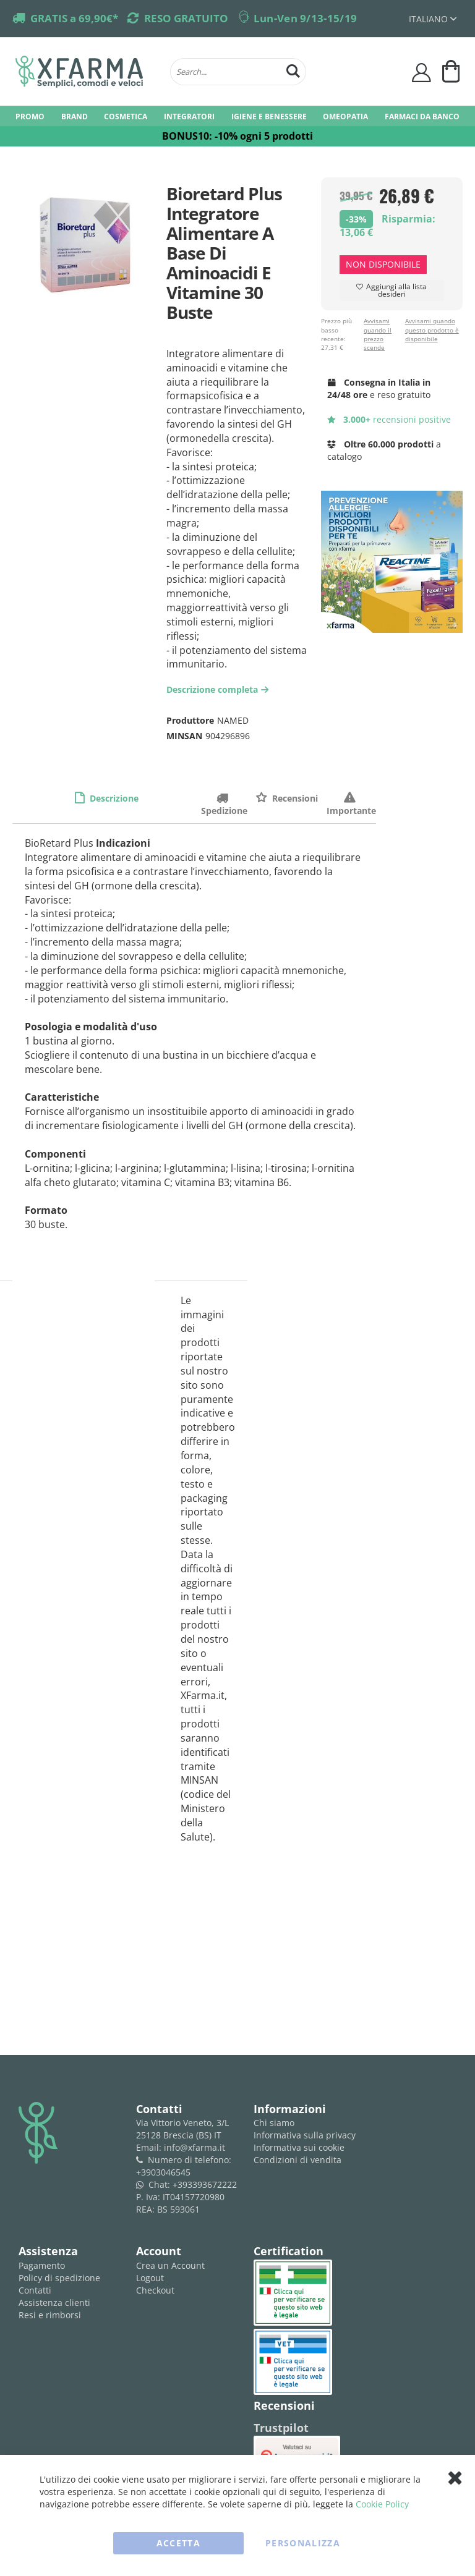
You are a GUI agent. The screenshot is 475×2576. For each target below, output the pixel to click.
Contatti (35, 2290)
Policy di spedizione (59, 2278)
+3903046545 (163, 2172)
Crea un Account (170, 2265)
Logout (150, 2278)
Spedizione (224, 798)
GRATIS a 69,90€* (74, 18)
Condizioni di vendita (297, 2160)
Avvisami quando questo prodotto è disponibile (432, 329)
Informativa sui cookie (299, 2147)
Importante (351, 798)
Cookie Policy (382, 2504)
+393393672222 (205, 2184)
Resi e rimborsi (50, 2315)
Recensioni (294, 798)
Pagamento (42, 2265)
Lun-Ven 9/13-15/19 (305, 18)
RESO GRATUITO (186, 18)
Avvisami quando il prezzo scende (378, 334)
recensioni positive (389, 419)
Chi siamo (274, 2123)
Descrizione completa (219, 689)
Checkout (155, 2290)
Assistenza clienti (54, 2302)
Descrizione (113, 798)
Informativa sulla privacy (305, 2135)
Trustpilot (281, 2427)
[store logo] (86, 71)
